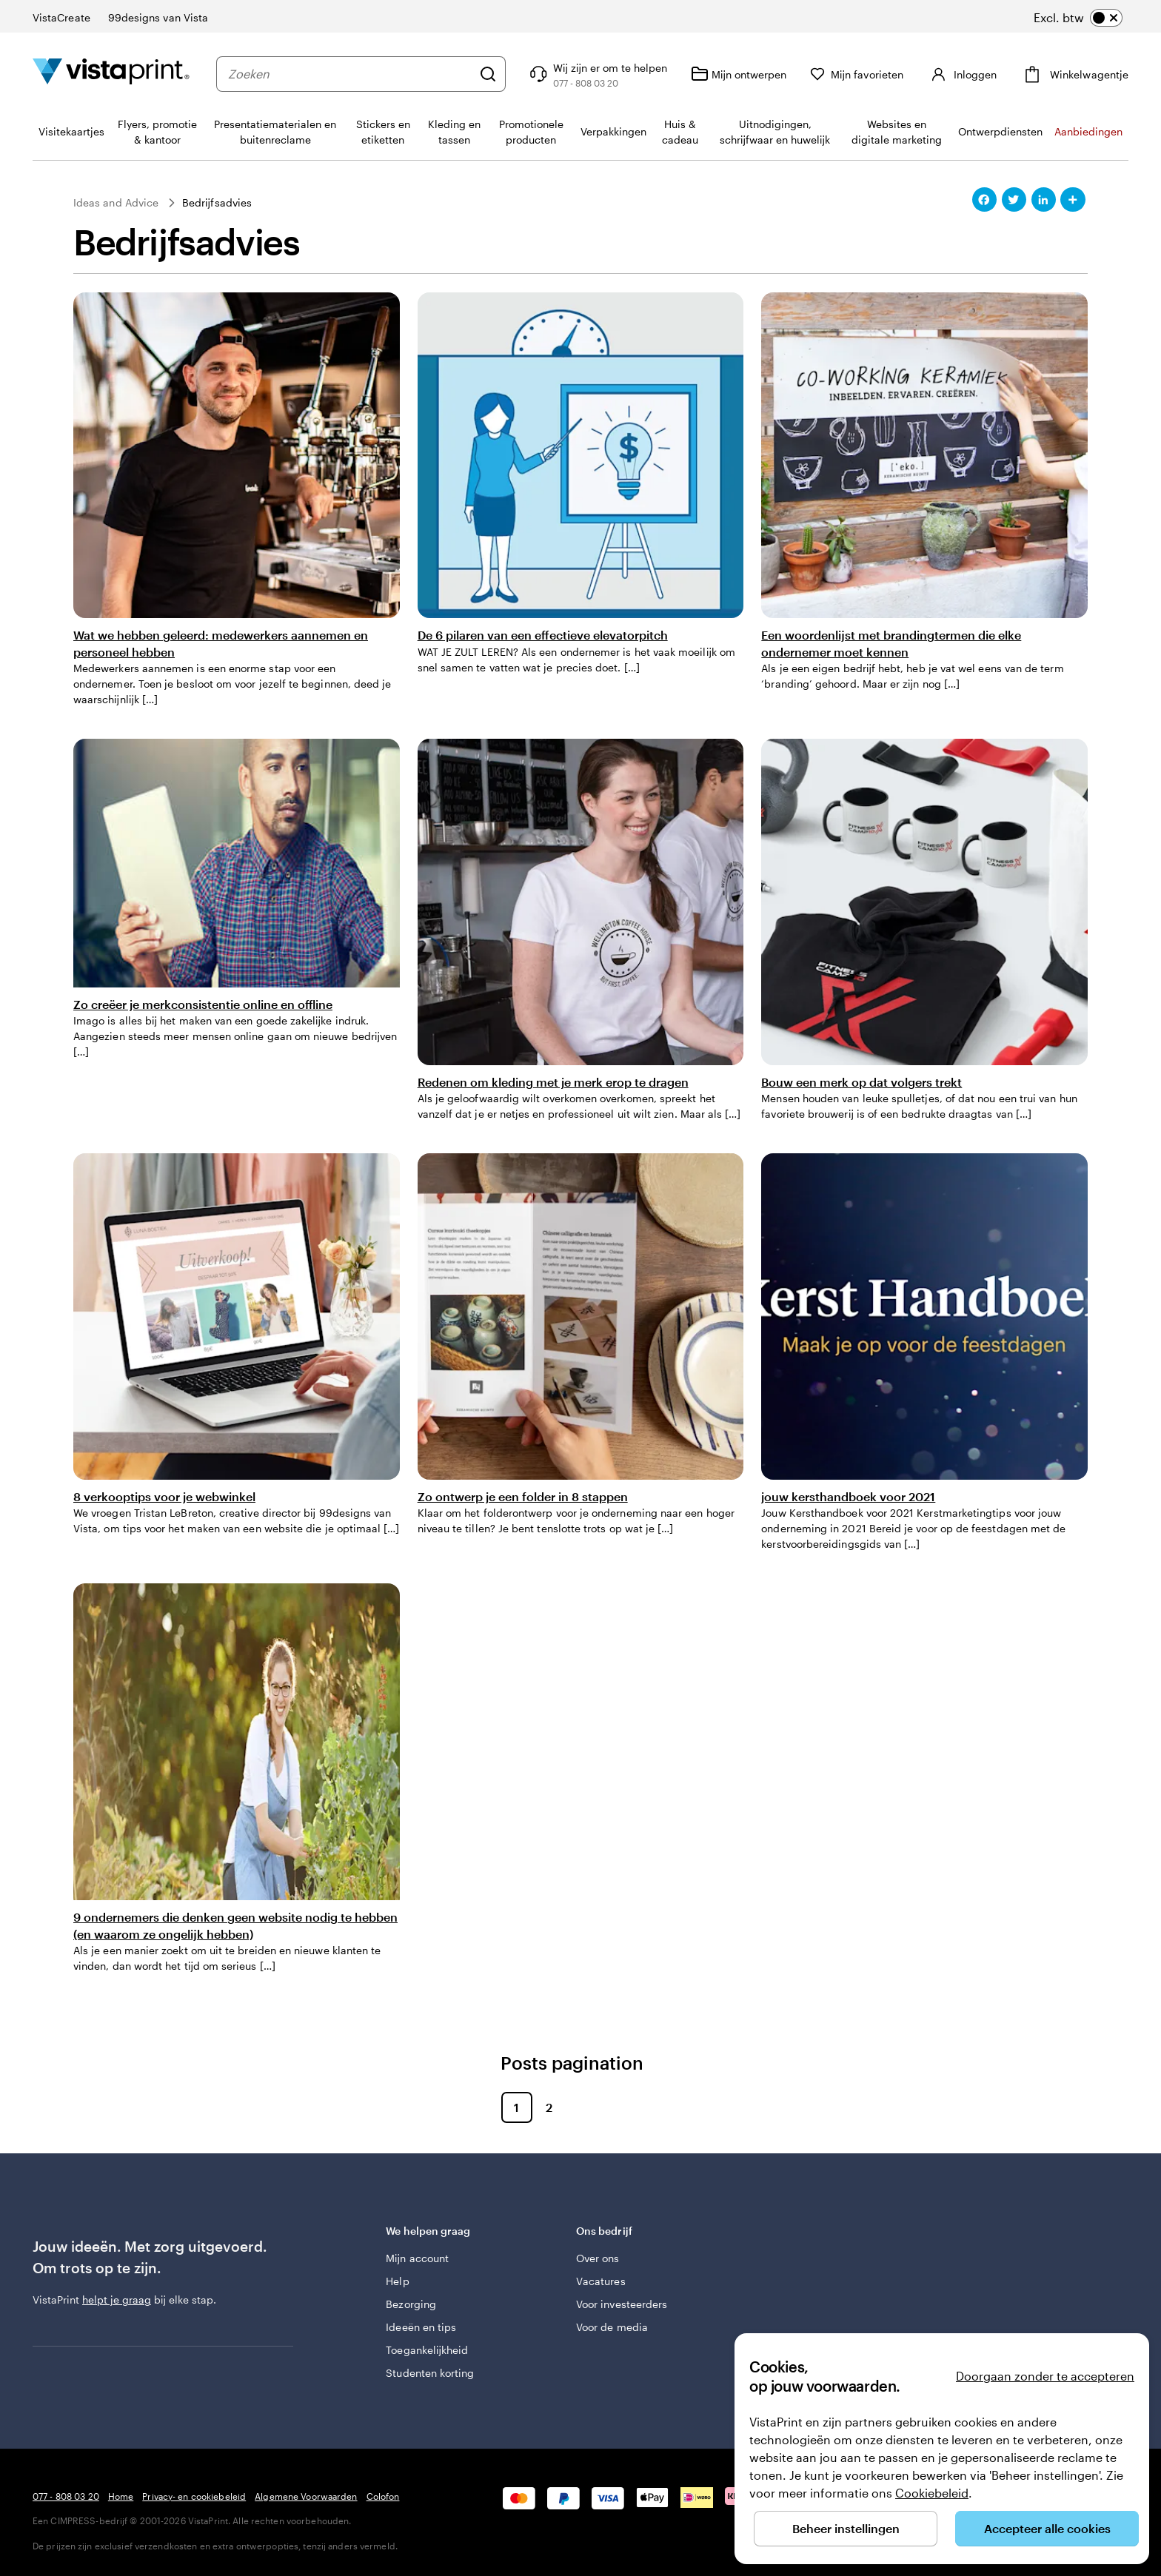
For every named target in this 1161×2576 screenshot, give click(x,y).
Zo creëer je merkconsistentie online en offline (202, 1004)
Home (120, 2496)
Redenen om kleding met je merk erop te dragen (553, 1082)
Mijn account (417, 2258)
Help (397, 2281)
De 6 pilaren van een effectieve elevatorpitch (543, 635)
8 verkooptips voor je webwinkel (164, 1496)
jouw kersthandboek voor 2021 (848, 1496)
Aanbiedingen (1088, 131)
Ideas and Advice (115, 202)
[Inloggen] (962, 74)
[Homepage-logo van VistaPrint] (111, 73)
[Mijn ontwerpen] (738, 74)
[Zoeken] (488, 74)
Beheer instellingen (846, 2528)
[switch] (1078, 18)
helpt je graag (116, 2299)
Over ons (598, 2258)
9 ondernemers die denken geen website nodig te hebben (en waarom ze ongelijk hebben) (235, 1925)
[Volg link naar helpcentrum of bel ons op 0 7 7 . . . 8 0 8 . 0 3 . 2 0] (596, 74)
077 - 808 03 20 (66, 2496)
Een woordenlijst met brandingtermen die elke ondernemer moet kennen (891, 643)
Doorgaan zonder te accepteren (1045, 2376)
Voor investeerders (621, 2304)
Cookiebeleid (931, 2493)
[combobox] (350, 74)
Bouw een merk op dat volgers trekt (861, 1082)
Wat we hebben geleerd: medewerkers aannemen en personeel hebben (220, 643)
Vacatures (601, 2281)
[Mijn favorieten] (856, 74)
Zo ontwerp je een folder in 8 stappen (523, 1496)
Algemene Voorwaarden (306, 2496)
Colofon (383, 2496)
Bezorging (411, 2304)
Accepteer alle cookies (1047, 2528)
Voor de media (612, 2327)
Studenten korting (430, 2373)
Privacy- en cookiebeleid (194, 2496)
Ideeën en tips (421, 2327)
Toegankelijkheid (427, 2350)
